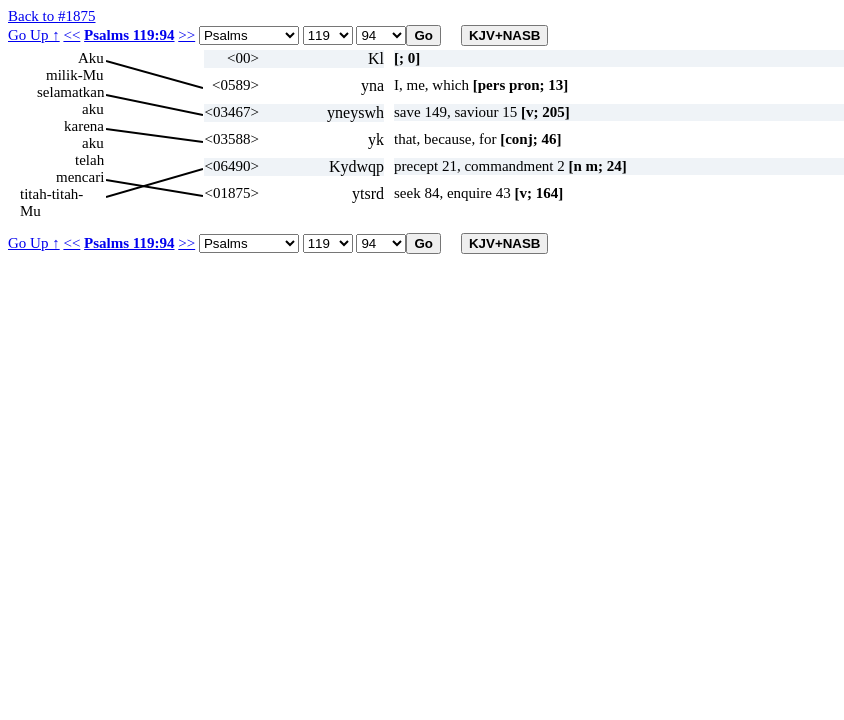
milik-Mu (75, 75)
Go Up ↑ (34, 35)
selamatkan (70, 92)
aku (93, 109)
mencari (80, 177)
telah (89, 160)
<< (71, 35)
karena (84, 126)
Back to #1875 (52, 16)
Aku (91, 58)
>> (186, 35)
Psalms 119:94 (129, 35)
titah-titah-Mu (51, 194)
